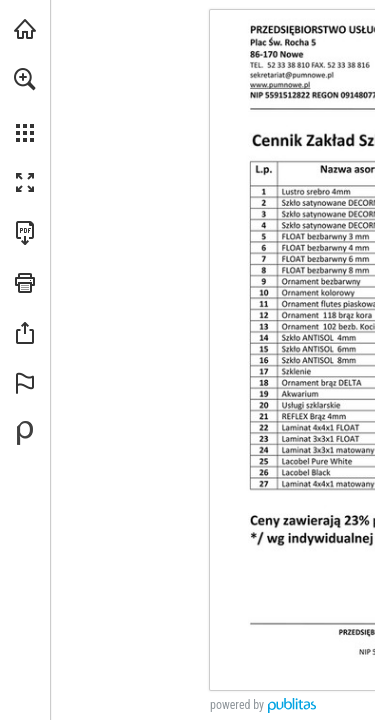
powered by (237, 705)
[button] (25, 79)
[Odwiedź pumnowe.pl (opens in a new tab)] (25, 29)
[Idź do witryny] (300, 117)
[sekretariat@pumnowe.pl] (313, 102)
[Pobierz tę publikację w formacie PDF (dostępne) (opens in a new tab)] (25, 233)
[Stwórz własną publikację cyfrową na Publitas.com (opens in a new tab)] (25, 433)
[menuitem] (25, 105)
